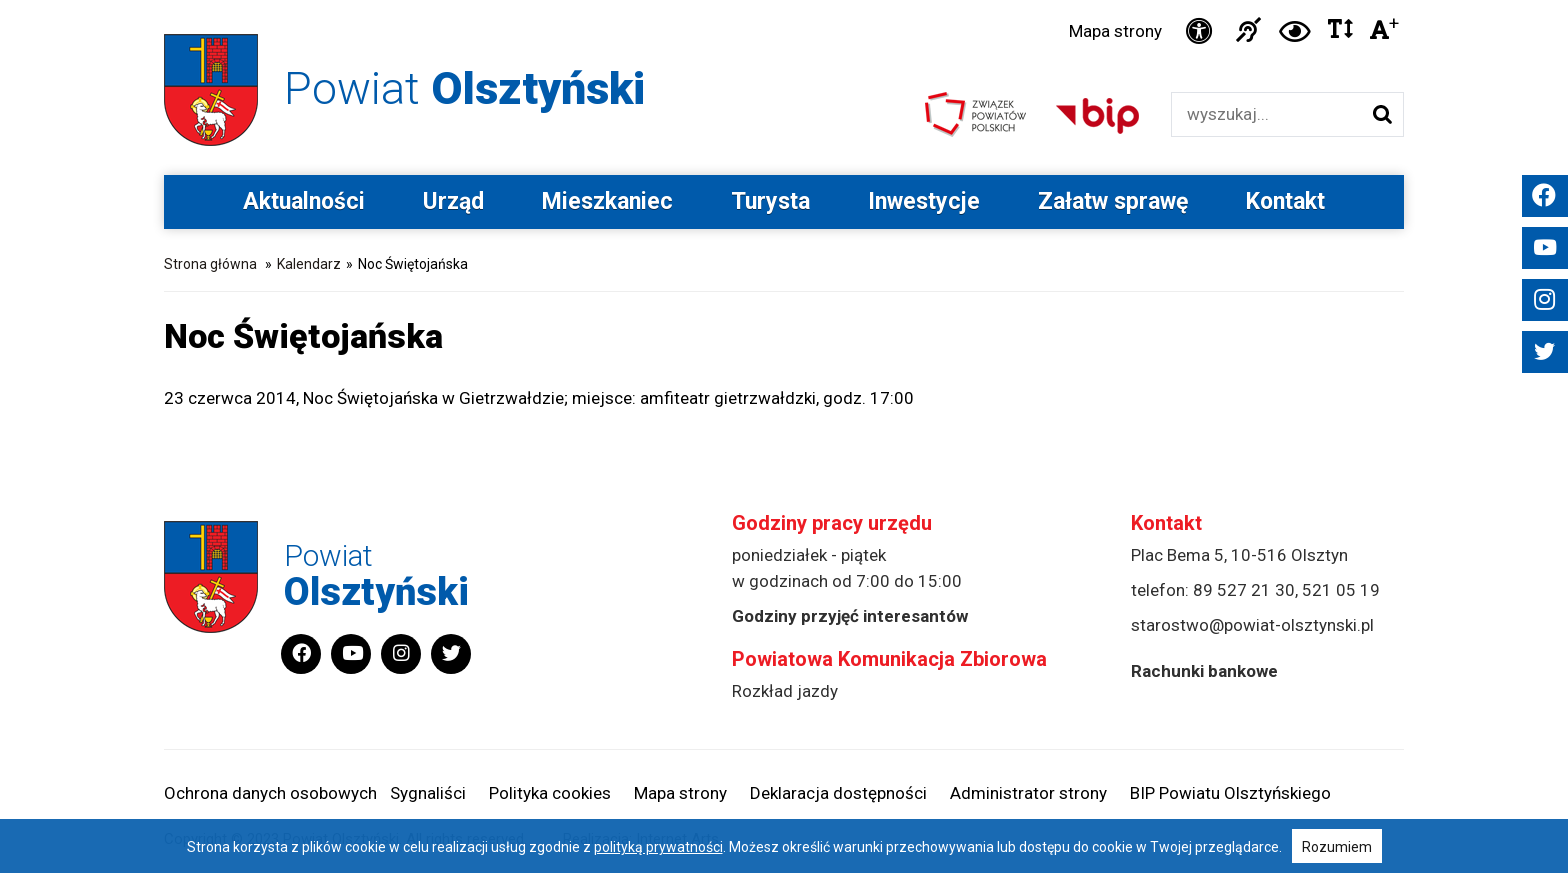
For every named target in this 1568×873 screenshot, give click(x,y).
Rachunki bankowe (1204, 671)
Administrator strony (1028, 793)
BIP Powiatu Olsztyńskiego (1230, 793)
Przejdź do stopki (784, 0)
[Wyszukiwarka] (1266, 114)
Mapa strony (1115, 31)
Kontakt (1285, 201)
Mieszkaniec (607, 201)
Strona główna (210, 264)
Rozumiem (1337, 847)
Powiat (464, 88)
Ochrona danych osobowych (270, 793)
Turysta (770, 201)
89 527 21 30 (1244, 590)
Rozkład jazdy (785, 691)
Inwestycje (924, 201)
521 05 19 (1341, 590)
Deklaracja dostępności (838, 793)
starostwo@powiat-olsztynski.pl (1252, 625)
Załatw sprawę (1113, 201)
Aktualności (304, 201)
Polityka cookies (550, 793)
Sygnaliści (428, 793)
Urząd (453, 201)
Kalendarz (309, 264)
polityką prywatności (658, 847)
